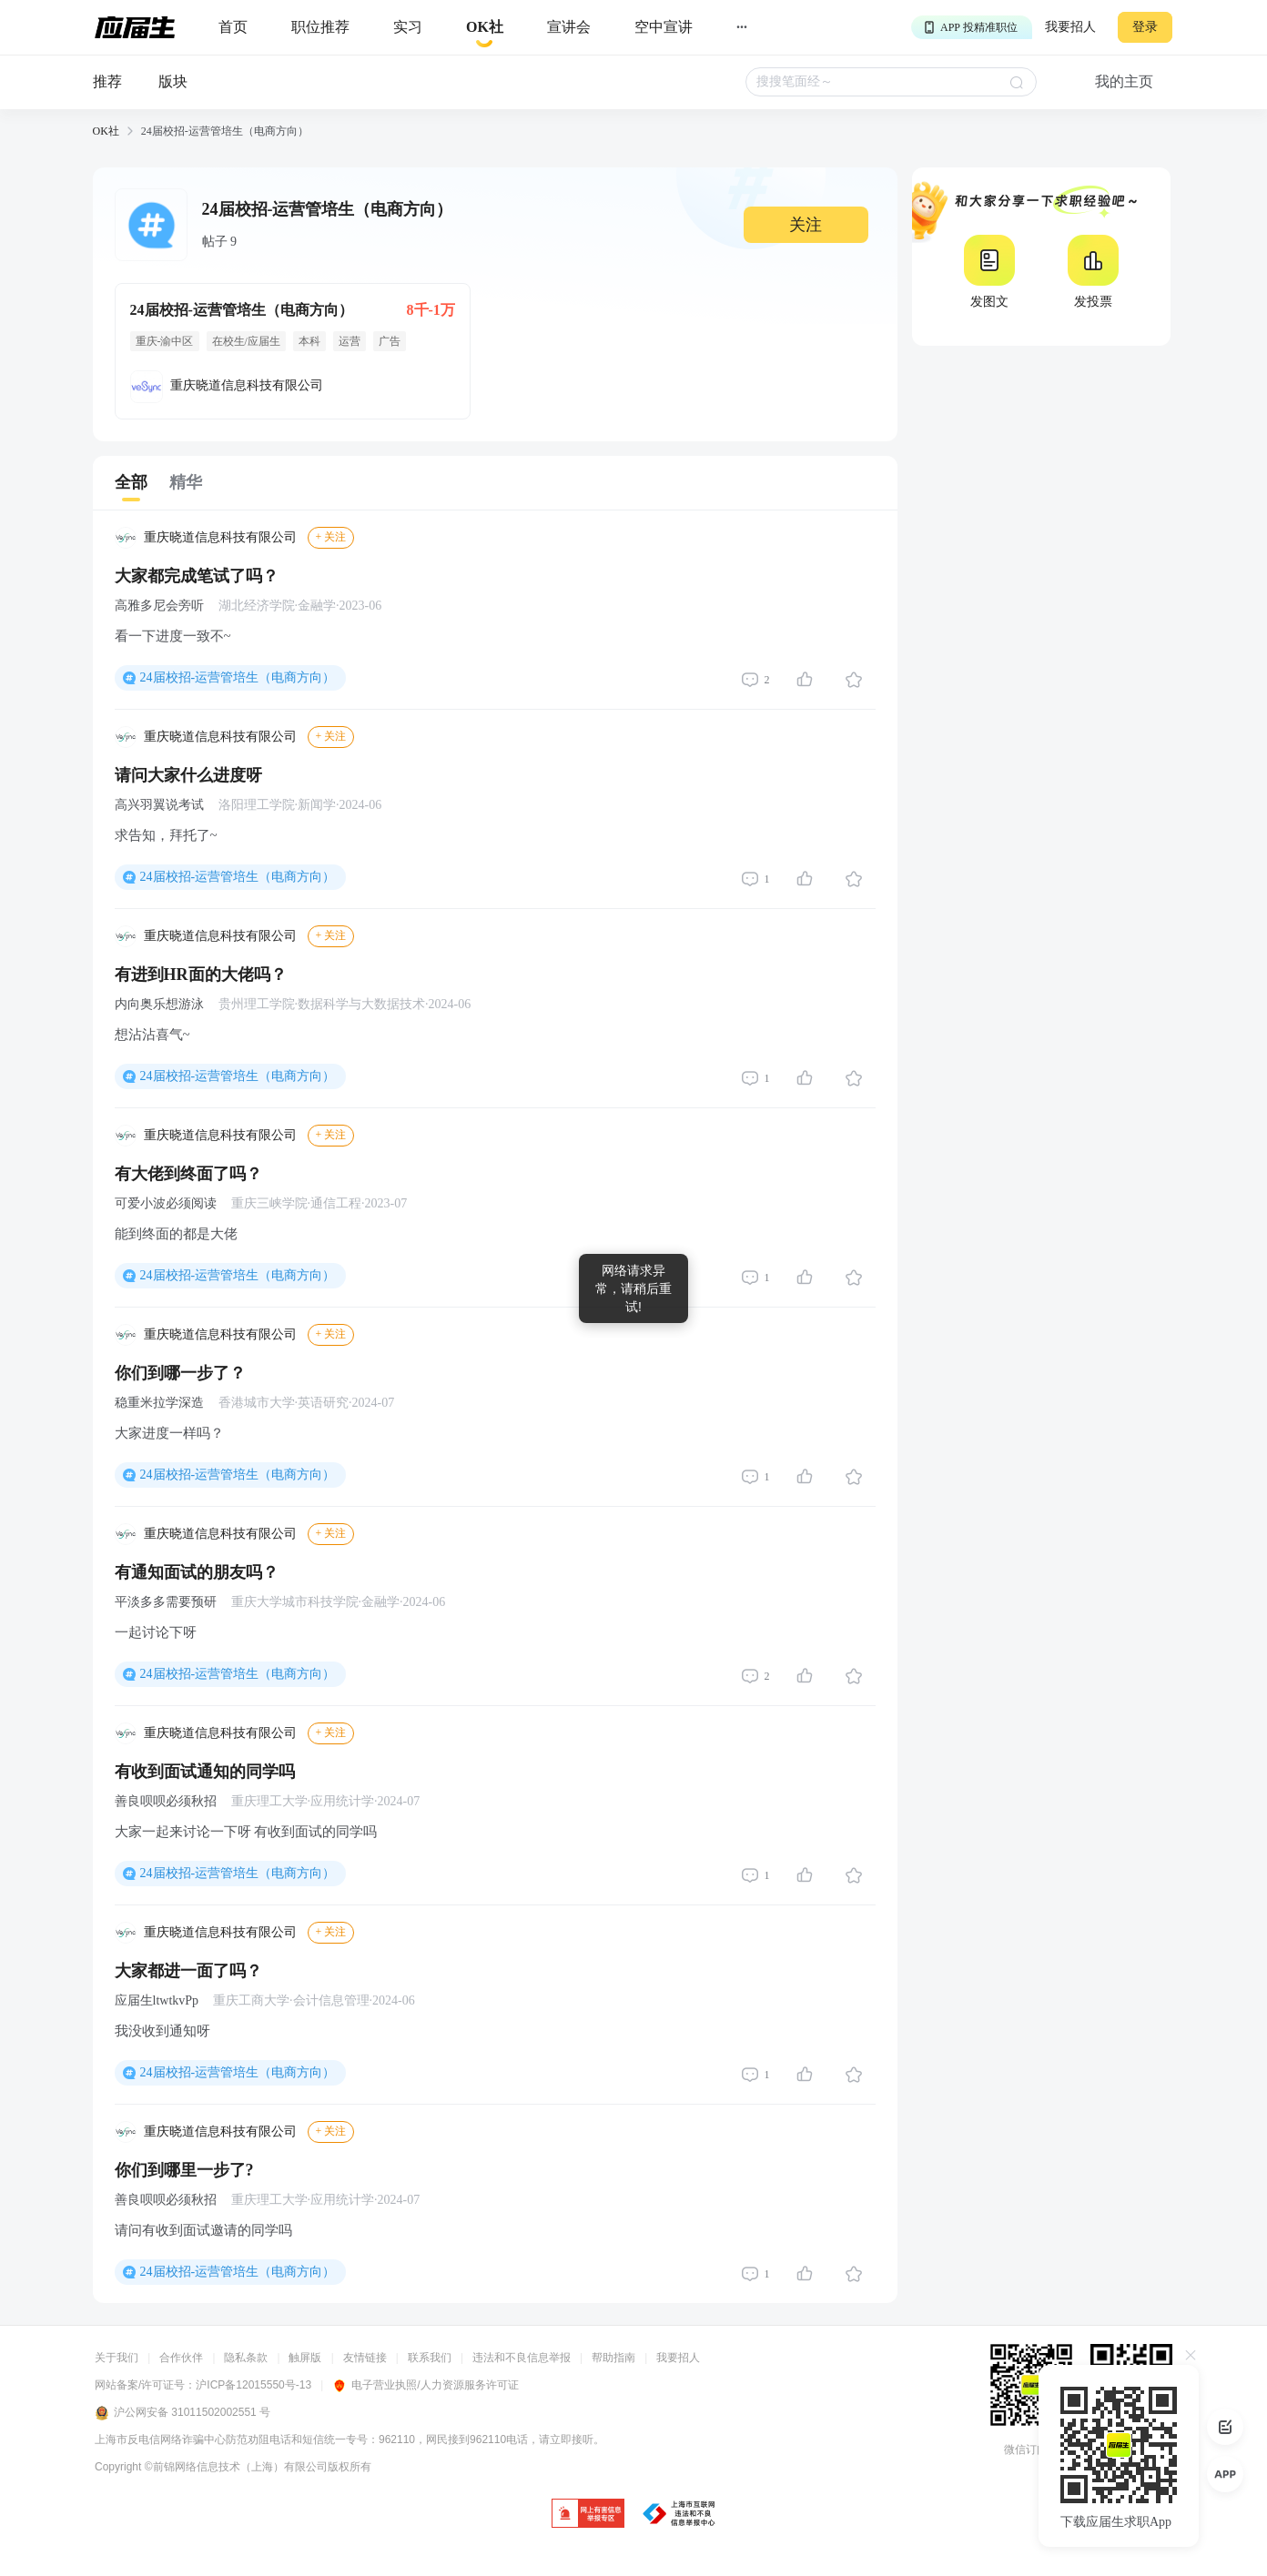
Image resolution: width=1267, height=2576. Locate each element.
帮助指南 (613, 2357)
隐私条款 (246, 2357)
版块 (173, 81)
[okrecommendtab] (484, 27)
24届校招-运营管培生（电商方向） (238, 677)
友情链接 (365, 2357)
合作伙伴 (181, 2357)
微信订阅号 (1031, 2449)
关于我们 (116, 2357)
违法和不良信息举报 (521, 2357)
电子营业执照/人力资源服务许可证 (425, 2385)
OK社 (106, 131)
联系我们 (429, 2357)
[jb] (588, 2515)
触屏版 (305, 2357)
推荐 (107, 81)
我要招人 (1070, 27)
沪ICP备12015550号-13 (253, 2385)
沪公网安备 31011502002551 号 (182, 2413)
